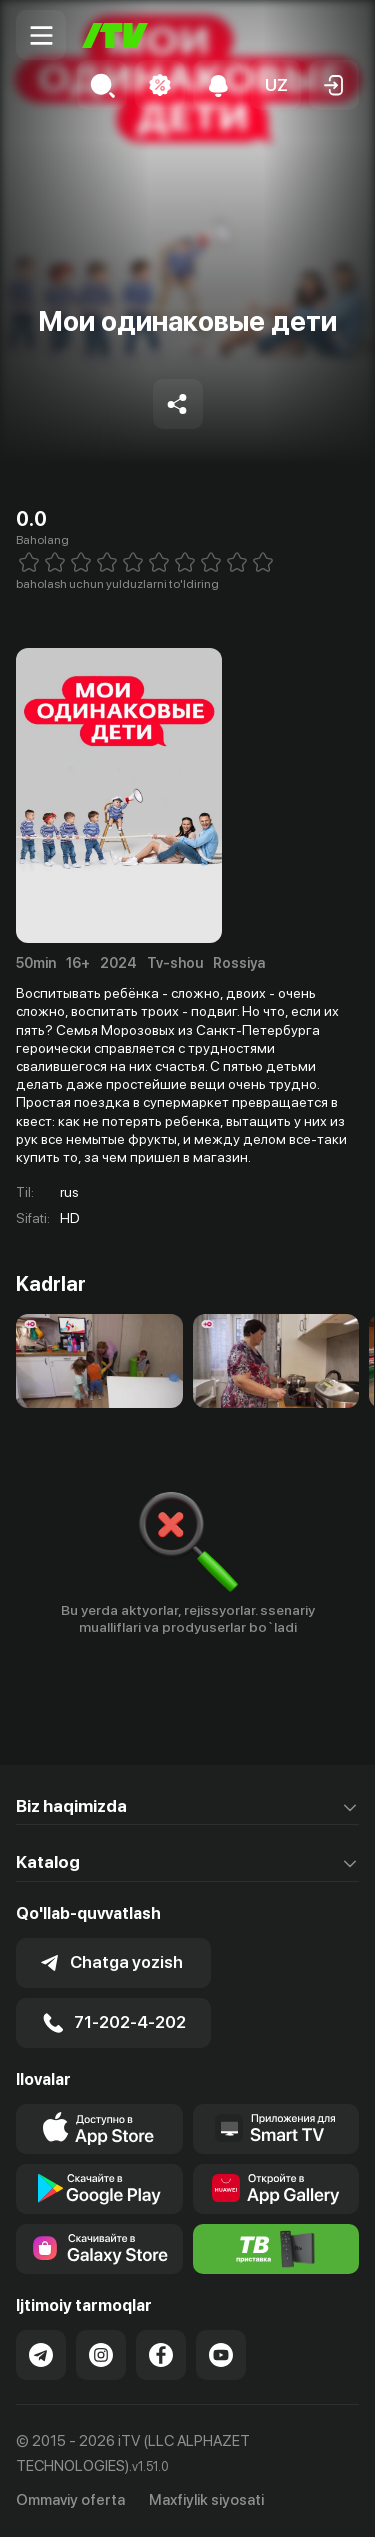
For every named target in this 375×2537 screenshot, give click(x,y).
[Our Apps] (276, 2129)
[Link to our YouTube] (221, 2355)
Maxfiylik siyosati (206, 2500)
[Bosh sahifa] (115, 35)
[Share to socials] (178, 404)
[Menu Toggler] (41, 35)
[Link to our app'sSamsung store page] (99, 2249)
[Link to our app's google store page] (99, 2189)
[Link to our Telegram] (41, 2355)
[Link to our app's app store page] (99, 2129)
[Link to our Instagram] (101, 2355)
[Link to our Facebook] (161, 2355)
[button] (276, 85)
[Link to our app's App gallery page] (276, 2189)
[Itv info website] (276, 2249)
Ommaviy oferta (70, 2500)
